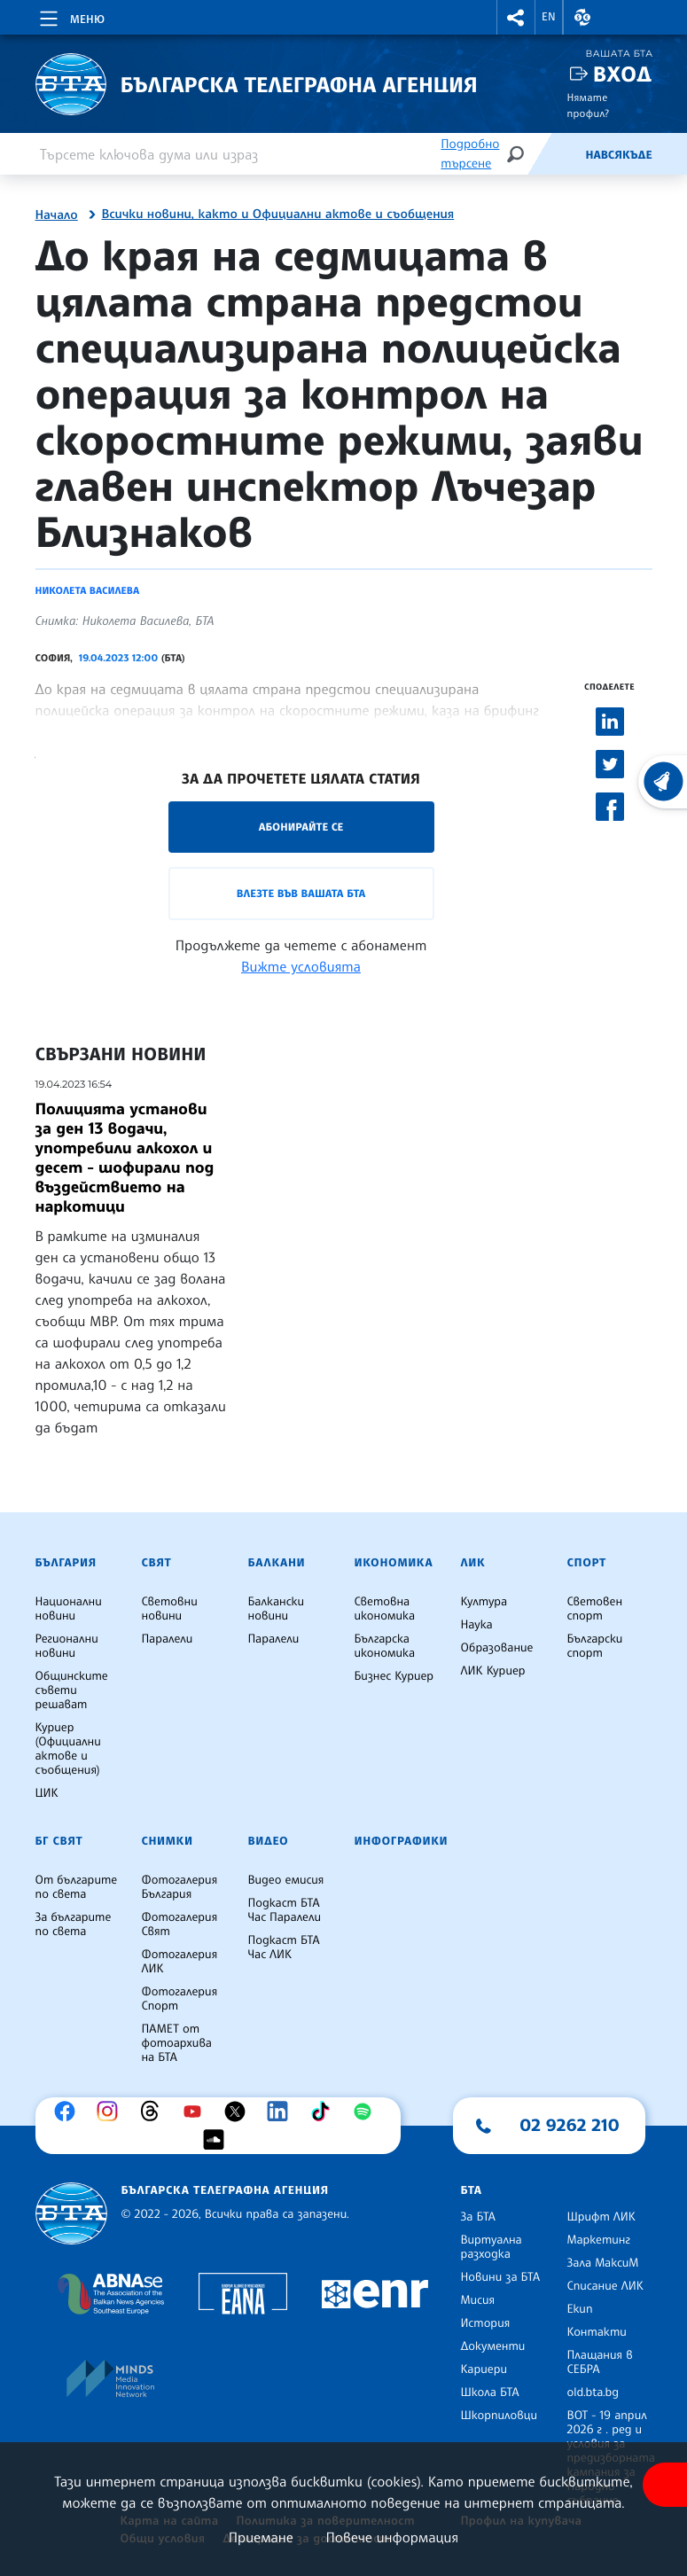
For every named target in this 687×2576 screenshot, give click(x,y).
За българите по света (73, 1924)
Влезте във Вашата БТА (301, 893)
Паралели (167, 1639)
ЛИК (473, 1563)
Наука (477, 1625)
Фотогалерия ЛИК (180, 1962)
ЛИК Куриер (493, 1671)
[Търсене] (515, 154)
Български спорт (595, 1646)
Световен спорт (595, 1609)
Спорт (586, 1563)
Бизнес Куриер (394, 1676)
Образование (497, 1648)
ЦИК (47, 1793)
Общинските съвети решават (71, 1690)
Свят (157, 1563)
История (486, 2323)
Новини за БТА (501, 2277)
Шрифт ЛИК (601, 2217)
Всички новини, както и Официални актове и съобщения (278, 214)
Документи (493, 2346)
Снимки (167, 1841)
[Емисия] (555, 154)
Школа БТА (490, 2392)
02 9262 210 (570, 2124)
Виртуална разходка (491, 2247)
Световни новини (170, 1609)
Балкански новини (276, 1609)
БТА (471, 2190)
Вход (622, 74)
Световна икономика (385, 1609)
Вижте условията (301, 966)
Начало (56, 215)
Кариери (484, 2369)
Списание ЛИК (605, 2286)
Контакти (597, 2332)
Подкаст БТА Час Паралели (284, 1910)
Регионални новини (66, 1646)
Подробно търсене (470, 154)
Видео (268, 1841)
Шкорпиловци (499, 2415)
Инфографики (402, 1841)
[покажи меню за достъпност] (665, 2485)
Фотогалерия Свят (180, 1924)
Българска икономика (385, 1646)
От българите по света (76, 1887)
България (66, 1563)
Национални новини (68, 1609)
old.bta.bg (593, 2392)
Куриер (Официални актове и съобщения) (68, 1749)
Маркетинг (598, 2240)
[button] (516, 17)
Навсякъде (618, 155)
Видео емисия (286, 1880)
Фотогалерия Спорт (180, 1999)
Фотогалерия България (180, 1887)
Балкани (277, 1563)
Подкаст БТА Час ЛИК (284, 1947)
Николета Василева (87, 590)
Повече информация (392, 2537)
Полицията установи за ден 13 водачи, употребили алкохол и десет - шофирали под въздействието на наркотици (125, 1157)
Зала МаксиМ (603, 2263)
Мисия (478, 2300)
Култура (484, 1602)
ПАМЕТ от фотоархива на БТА (177, 2043)
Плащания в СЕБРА (600, 2362)
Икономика (394, 1563)
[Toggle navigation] (70, 16)
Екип (580, 2309)
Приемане (261, 2537)
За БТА (478, 2217)
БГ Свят (59, 1841)
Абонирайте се (301, 826)
